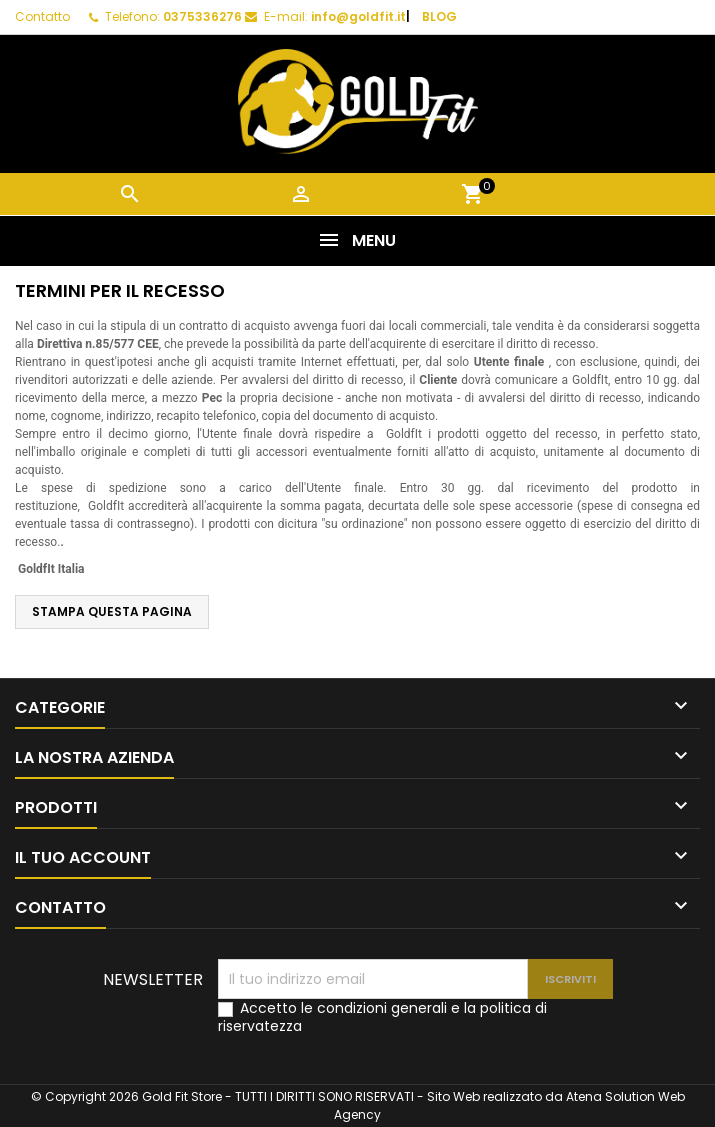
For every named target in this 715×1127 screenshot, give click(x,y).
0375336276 (202, 16)
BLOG (439, 16)
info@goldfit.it (358, 16)
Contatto (42, 16)
